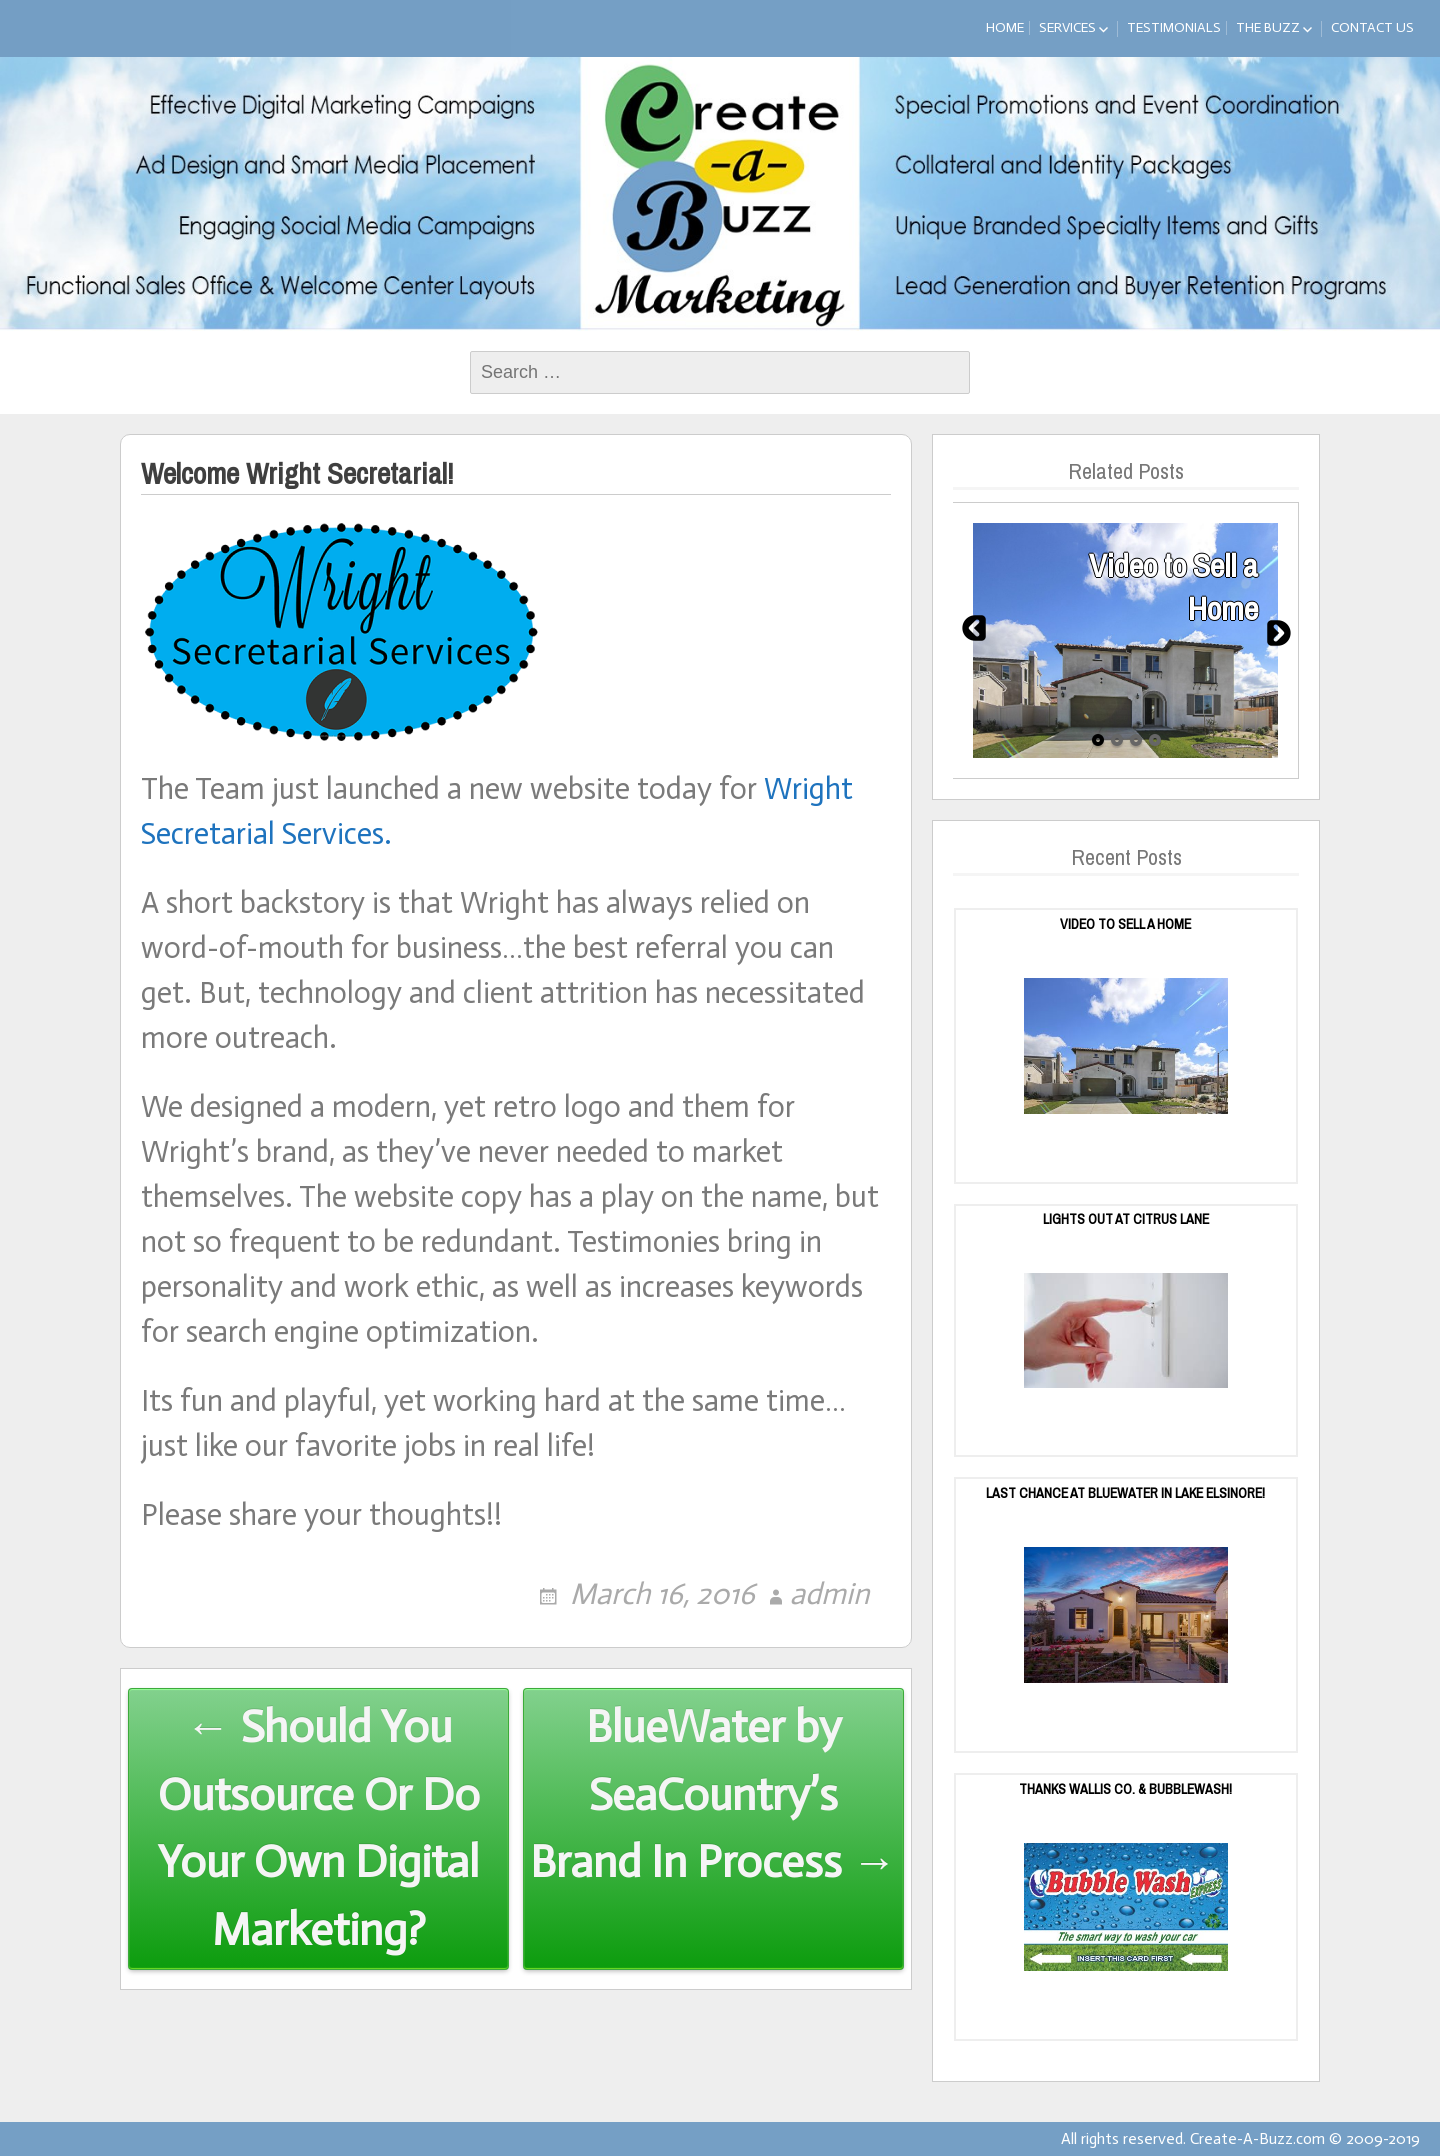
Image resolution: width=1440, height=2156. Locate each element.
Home (1005, 27)
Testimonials (1174, 27)
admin (829, 1594)
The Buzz (1268, 27)
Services (1067, 27)
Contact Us (1372, 27)
